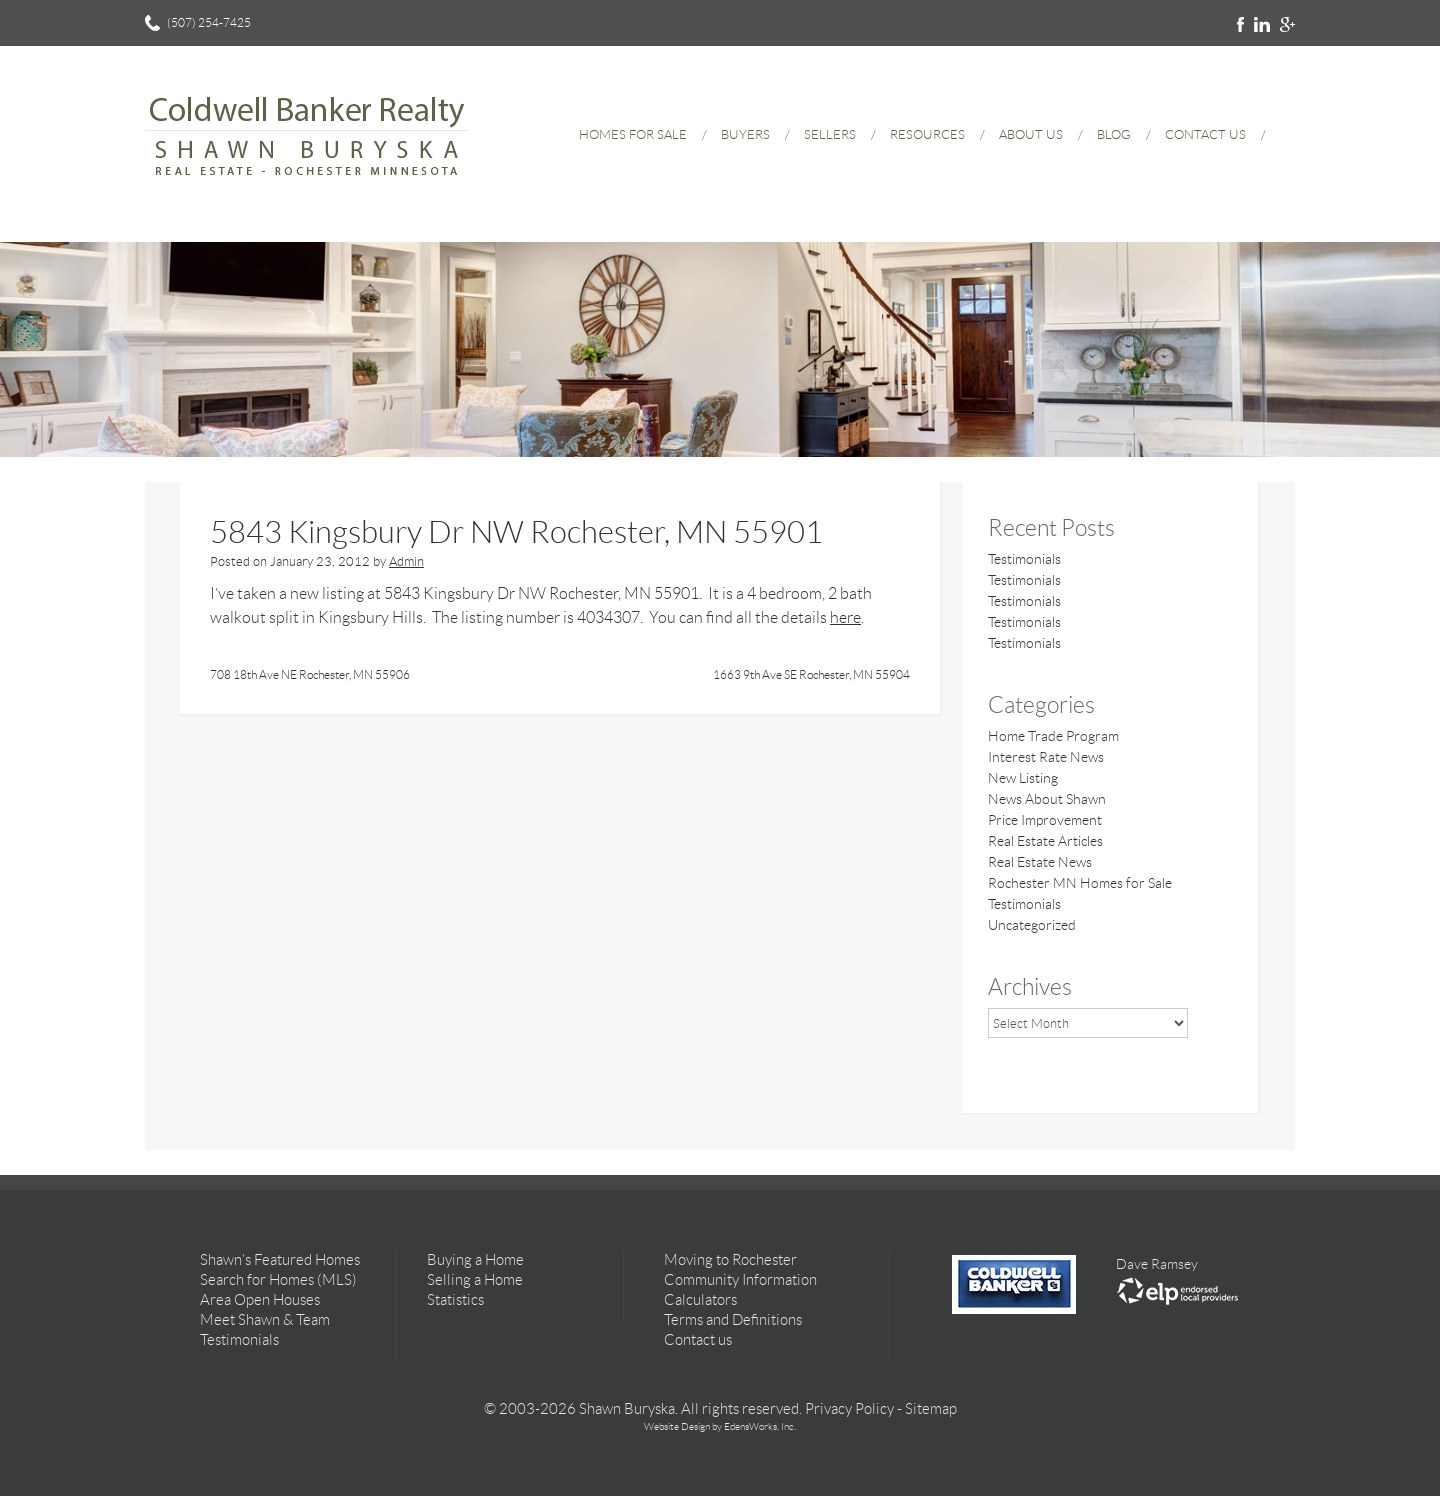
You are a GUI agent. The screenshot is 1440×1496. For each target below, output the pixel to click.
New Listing (1023, 778)
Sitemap (931, 1409)
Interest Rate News (1046, 757)
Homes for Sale (633, 134)
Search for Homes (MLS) (278, 1280)
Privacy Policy (849, 1409)
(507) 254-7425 (209, 22)
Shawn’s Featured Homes (280, 1260)
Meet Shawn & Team (265, 1320)
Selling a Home (475, 1280)
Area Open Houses (260, 1300)
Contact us (698, 1340)
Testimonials (1024, 559)
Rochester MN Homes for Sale (1080, 883)
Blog (1114, 134)
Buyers (745, 134)
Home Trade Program (1053, 736)
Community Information (740, 1280)
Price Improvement (1045, 820)
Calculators (700, 1300)
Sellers (830, 134)
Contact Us (1205, 134)
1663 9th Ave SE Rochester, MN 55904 (811, 674)
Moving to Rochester (730, 1260)
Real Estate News (1040, 862)
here (845, 617)
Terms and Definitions (733, 1320)
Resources (927, 134)
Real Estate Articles (1045, 841)
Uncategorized (1032, 925)
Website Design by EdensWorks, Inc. (720, 1426)
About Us (1031, 134)
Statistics (455, 1300)
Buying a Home (475, 1260)
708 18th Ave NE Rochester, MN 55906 (310, 674)
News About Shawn (1047, 799)
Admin (406, 561)
